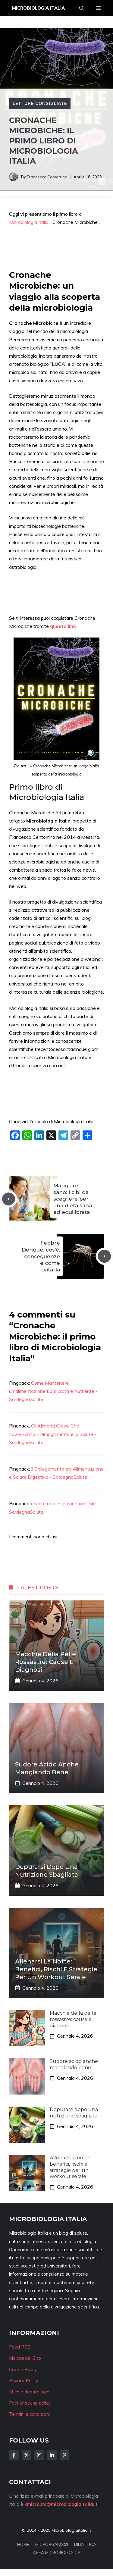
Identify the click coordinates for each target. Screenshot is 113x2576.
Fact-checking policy (30, 2403)
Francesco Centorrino (47, 176)
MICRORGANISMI (51, 2544)
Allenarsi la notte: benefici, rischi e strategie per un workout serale (56, 1969)
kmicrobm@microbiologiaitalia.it (61, 2504)
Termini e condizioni (29, 2414)
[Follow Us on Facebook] (14, 2455)
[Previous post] (8, 1199)
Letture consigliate (40, 103)
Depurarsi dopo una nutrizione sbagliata (74, 2113)
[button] (81, 8)
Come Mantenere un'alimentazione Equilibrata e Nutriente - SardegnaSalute (53, 1391)
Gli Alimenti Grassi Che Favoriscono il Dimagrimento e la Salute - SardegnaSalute (52, 1434)
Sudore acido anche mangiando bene (74, 2064)
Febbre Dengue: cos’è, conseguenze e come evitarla (41, 1256)
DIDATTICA (85, 2544)
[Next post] (104, 1256)
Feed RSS (19, 2347)
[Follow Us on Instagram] (39, 2455)
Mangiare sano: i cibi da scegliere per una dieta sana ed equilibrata (72, 1199)
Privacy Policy (23, 2380)
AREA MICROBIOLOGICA (56, 2552)
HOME (23, 2544)
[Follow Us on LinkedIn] (52, 2455)
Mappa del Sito (25, 2358)
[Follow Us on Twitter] (26, 2455)
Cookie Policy (23, 2369)
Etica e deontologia (29, 2392)
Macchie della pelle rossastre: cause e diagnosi (45, 1661)
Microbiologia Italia (38, 8)
